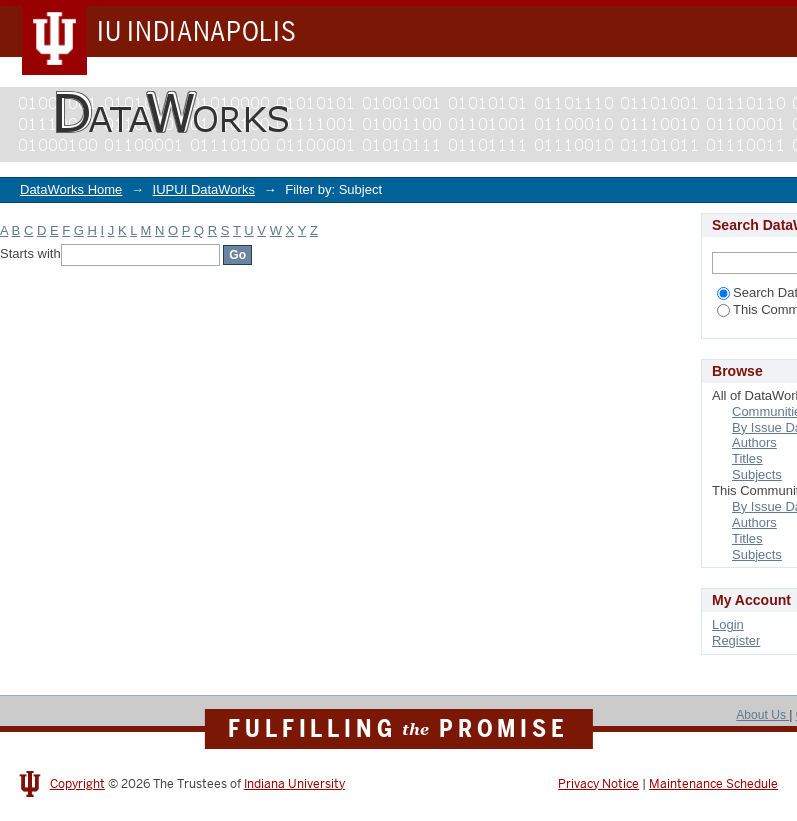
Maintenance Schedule (713, 784)
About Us (762, 715)
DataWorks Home (71, 189)
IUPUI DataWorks (204, 189)
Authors (754, 442)
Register (736, 640)
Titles (747, 458)
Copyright (77, 784)
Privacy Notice (598, 784)
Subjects (757, 474)
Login (728, 624)
